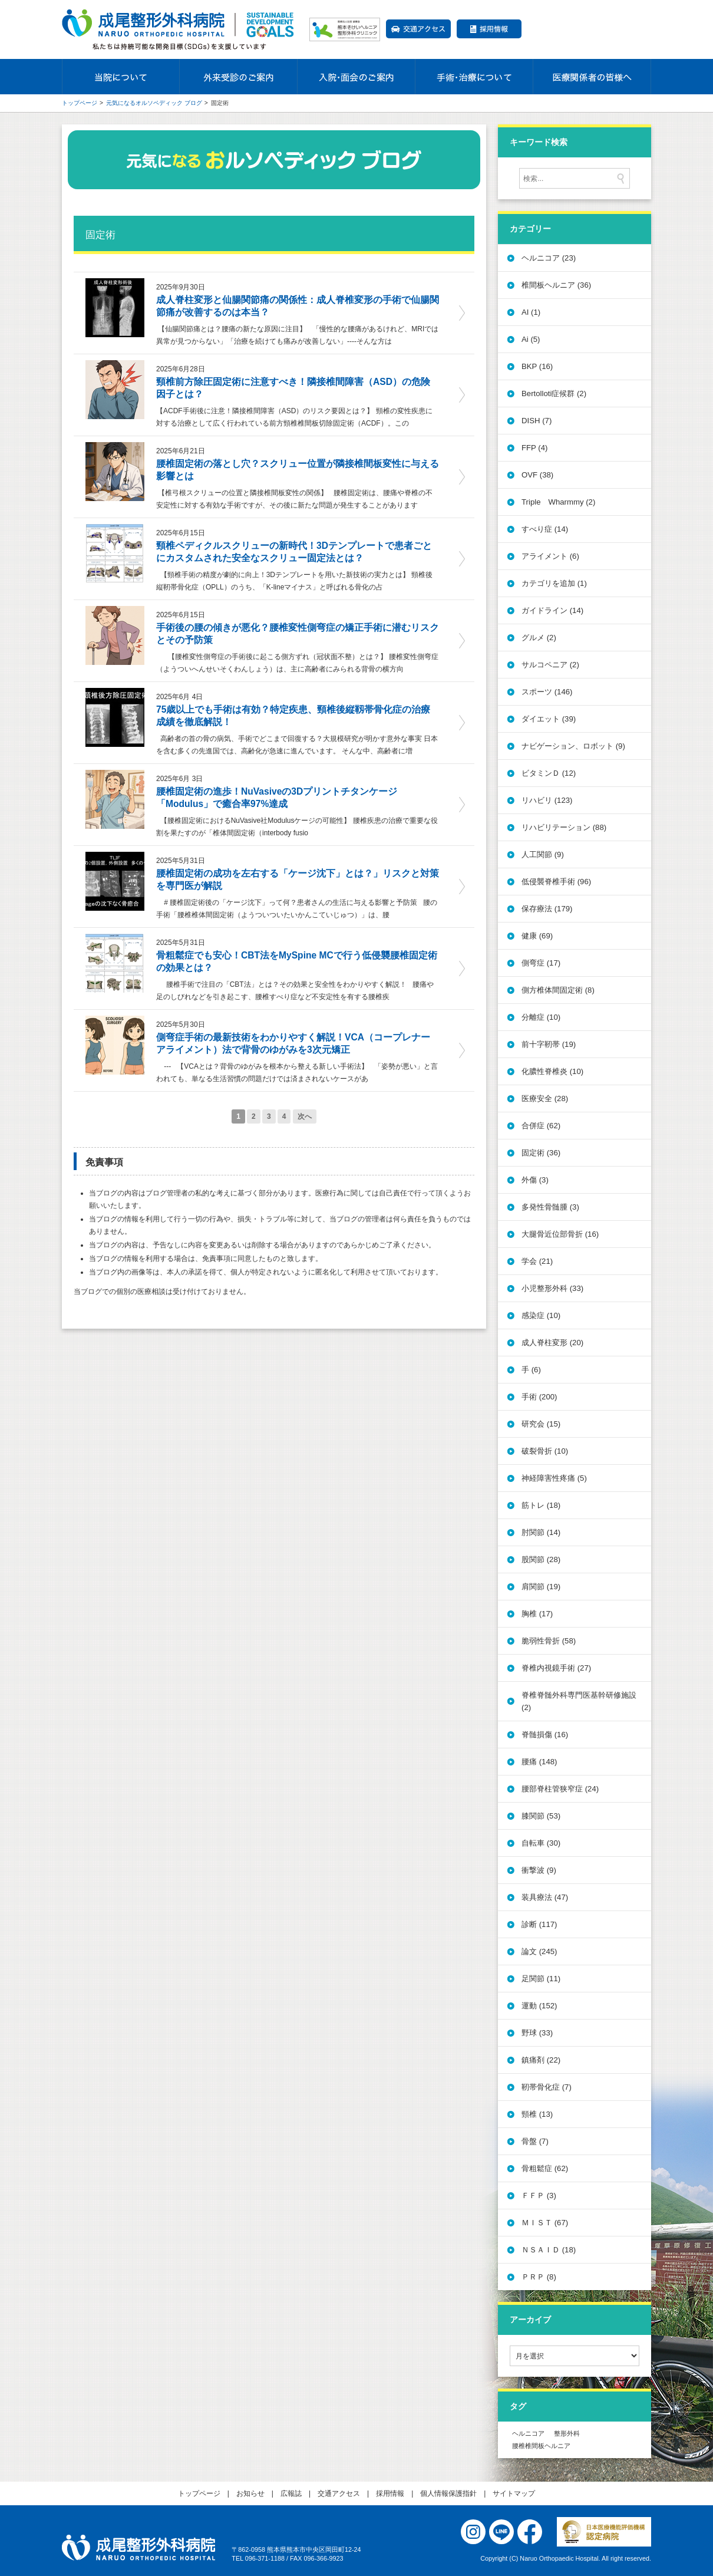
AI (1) (530, 312)
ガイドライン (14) (552, 610)
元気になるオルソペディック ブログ (154, 103)
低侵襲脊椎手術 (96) (556, 881)
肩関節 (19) (540, 1586)
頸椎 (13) (537, 2114)
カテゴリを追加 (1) (554, 583)
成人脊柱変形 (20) (552, 1342)
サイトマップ (514, 2493)
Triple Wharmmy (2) (558, 502)
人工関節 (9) (542, 854)
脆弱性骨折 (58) (548, 1640)
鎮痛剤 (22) (540, 2059)
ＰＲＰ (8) (538, 2276)
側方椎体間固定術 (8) (558, 990)
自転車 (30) (540, 1843)
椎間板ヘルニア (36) (556, 285)
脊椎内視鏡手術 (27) (556, 1667)
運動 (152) (539, 2005)
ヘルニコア (528, 2433)
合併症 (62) (540, 1125)
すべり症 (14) (544, 529)
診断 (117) (539, 1924)
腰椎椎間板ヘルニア (541, 2445)
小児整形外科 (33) (552, 1288)
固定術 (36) (540, 1152)
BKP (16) (537, 366)
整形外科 (567, 2433)
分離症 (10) (540, 1017)
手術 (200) (539, 1396)
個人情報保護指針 (448, 2493)
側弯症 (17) (540, 962)
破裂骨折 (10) (544, 1451)
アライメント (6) (550, 556)
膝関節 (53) (540, 1815)
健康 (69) (537, 935)
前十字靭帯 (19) (548, 1044)
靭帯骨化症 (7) (546, 2087)
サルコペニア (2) (550, 664)
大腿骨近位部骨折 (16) (560, 1234)
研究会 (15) (540, 1423)
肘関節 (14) (540, 1532)
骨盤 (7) (535, 2141)
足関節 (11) (540, 1978)
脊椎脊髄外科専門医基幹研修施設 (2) (578, 1701)
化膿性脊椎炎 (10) (552, 1071)
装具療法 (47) (544, 1897)
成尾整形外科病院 (180, 29)
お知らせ (250, 2493)
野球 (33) (537, 2032)
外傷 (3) (535, 1179)
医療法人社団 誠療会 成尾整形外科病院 (138, 2548)
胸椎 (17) (537, 1613)
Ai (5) (530, 339)
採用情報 (489, 28)
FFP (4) (534, 447)
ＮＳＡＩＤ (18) (548, 2249)
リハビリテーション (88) (563, 827)
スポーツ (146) (546, 691)
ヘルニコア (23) (548, 257)
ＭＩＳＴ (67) (544, 2222)
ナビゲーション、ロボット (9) (573, 746)
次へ (305, 1116)
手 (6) (531, 1369)
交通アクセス (418, 28)
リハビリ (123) (546, 800)
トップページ (79, 103)
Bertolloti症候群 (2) (553, 393)
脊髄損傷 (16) (544, 1734)
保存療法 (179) (546, 908)
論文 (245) (539, 1951)
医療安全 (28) (544, 1098)
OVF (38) (537, 474)
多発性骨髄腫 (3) (550, 1207)
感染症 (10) (540, 1315)
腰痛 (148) (539, 1761)
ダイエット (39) (548, 718)
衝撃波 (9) (538, 1870)
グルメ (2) (538, 637)
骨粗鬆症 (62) (544, 2168)
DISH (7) (536, 420)
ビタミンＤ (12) (548, 773)
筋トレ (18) (540, 1505)
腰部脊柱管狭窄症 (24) (560, 1788)
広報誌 (291, 2493)
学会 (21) (537, 1261)
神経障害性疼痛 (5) (554, 1478)
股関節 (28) (540, 1559)
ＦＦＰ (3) (538, 2195)
